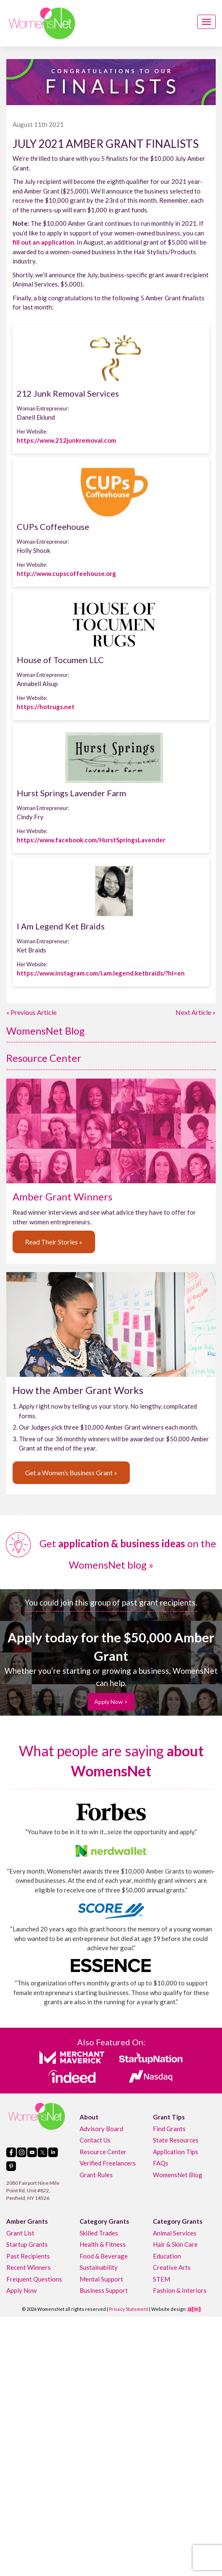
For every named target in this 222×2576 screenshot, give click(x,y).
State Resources (176, 2140)
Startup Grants (27, 2244)
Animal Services (174, 2233)
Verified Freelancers (108, 2163)
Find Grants (169, 2128)
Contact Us (95, 2140)
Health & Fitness (103, 2244)
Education (167, 2256)
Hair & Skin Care (175, 2244)
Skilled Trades (99, 2233)
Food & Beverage (104, 2256)
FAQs (160, 2163)
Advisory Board (101, 2128)
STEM (161, 2279)
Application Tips (175, 2151)
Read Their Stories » (54, 1242)
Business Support (104, 2290)
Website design (168, 2309)
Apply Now (21, 2290)
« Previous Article (31, 1012)
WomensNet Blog (45, 1031)
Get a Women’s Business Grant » (71, 1472)
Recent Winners (28, 2267)
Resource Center (43, 1058)
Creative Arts (172, 2267)
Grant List (20, 2233)
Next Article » (196, 1012)
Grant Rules (96, 2175)
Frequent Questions (34, 2279)
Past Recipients (28, 2256)
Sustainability (99, 2267)
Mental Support (101, 2279)
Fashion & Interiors (180, 2290)
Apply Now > (111, 1701)
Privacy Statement (128, 2309)
